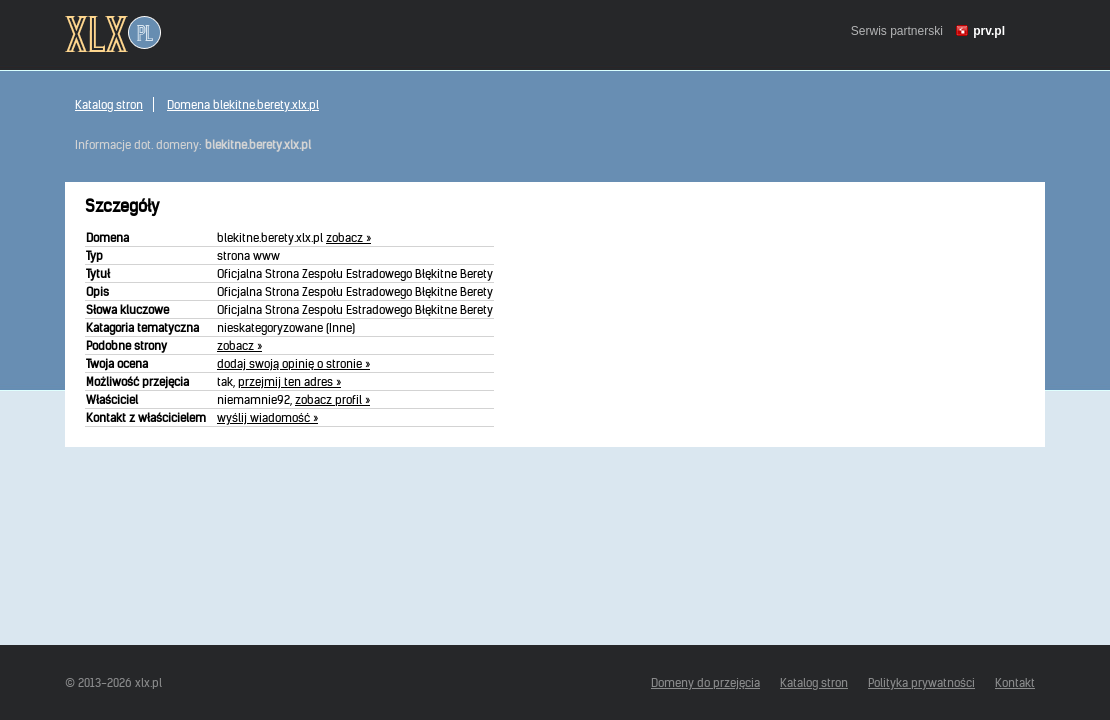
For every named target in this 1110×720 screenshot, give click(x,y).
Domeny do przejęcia (705, 682)
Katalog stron (109, 104)
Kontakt (1015, 682)
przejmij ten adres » (289, 381)
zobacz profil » (332, 399)
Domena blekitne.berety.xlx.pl (243, 104)
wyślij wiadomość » (267, 417)
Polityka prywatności (921, 682)
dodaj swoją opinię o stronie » (293, 363)
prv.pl (989, 31)
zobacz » (348, 237)
